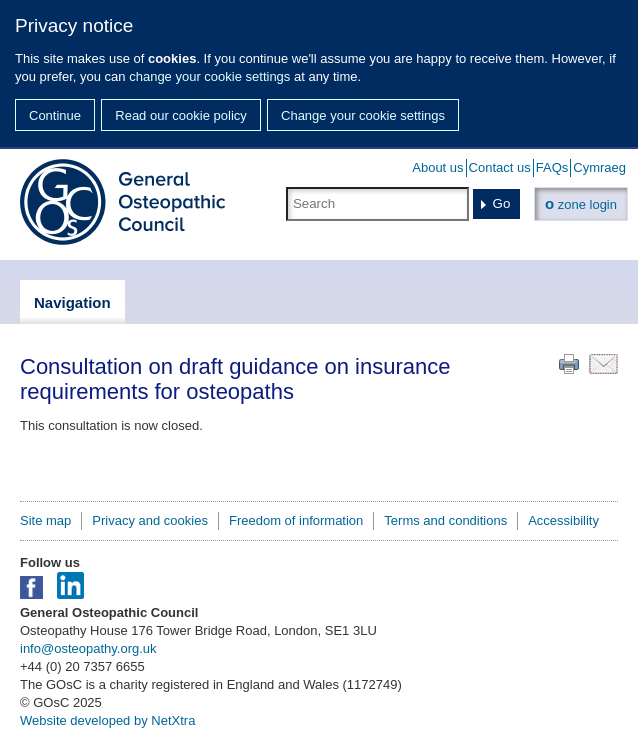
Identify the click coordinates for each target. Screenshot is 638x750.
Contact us (500, 167)
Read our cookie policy (181, 115)
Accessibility (563, 520)
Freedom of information (296, 520)
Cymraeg (599, 167)
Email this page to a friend (603, 364)
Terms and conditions (445, 520)
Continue (55, 115)
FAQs (552, 167)
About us (437, 167)
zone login (581, 203)
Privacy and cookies (150, 520)
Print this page (569, 364)
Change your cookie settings (363, 115)
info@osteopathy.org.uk (88, 648)
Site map (45, 520)
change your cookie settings (209, 76)
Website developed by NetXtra (107, 720)
